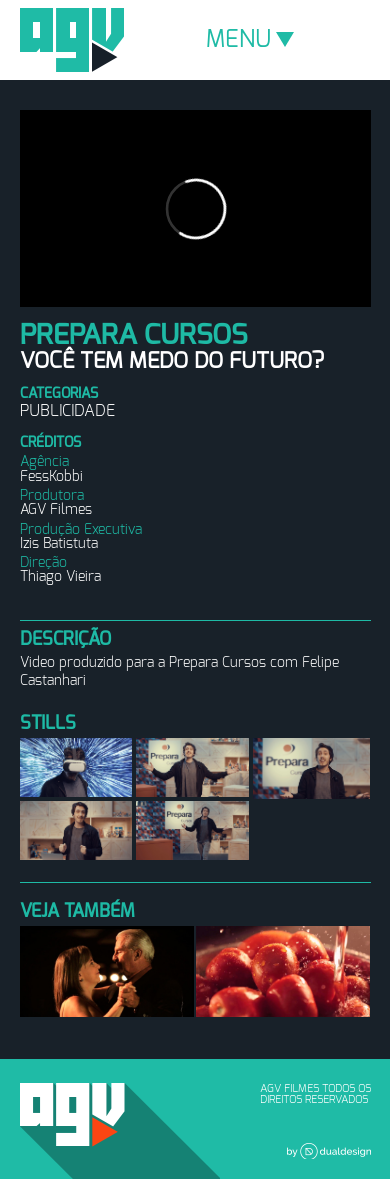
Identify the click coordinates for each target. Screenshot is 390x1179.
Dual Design (329, 1151)
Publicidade (67, 411)
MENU (250, 40)
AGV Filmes (72, 40)
